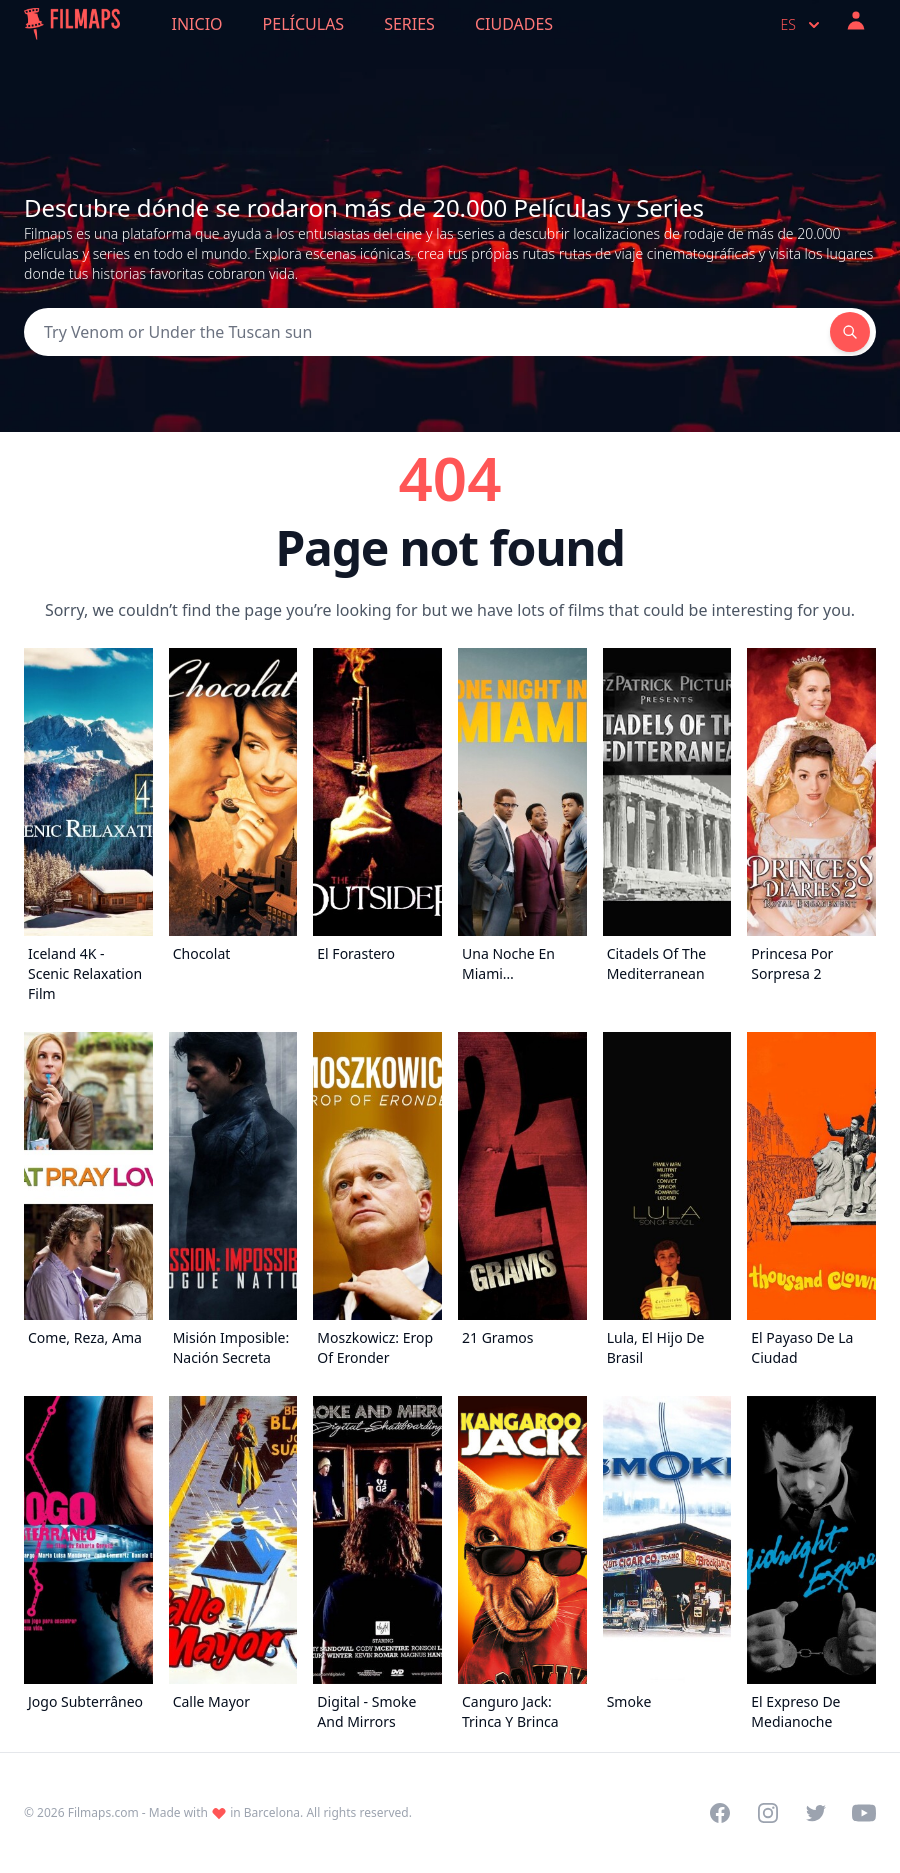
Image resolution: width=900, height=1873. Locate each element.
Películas (304, 24)
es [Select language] (802, 25)
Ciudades (514, 24)
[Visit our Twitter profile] (816, 1813)
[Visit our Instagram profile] (768, 1813)
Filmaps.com (103, 1812)
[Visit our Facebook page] (720, 1813)
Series (409, 24)
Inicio (197, 24)
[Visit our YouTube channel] (864, 1813)
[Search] (427, 332)
